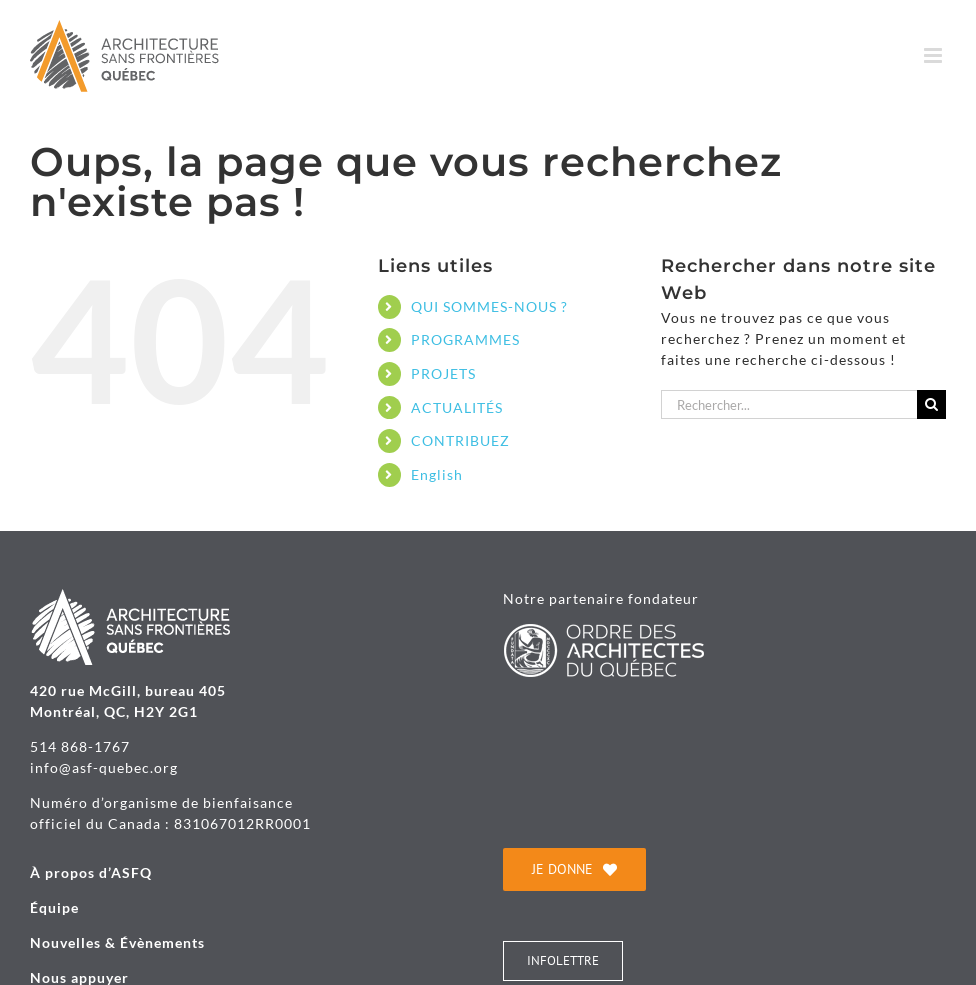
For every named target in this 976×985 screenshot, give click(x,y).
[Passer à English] (520, 475)
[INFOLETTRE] (563, 961)
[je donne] (574, 869)
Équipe (54, 907)
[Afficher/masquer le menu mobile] (935, 55)
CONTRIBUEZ (460, 440)
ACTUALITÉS (457, 407)
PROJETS (443, 373)
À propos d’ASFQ (91, 872)
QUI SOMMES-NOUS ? (489, 306)
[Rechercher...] (789, 404)
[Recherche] (931, 404)
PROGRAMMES (465, 339)
